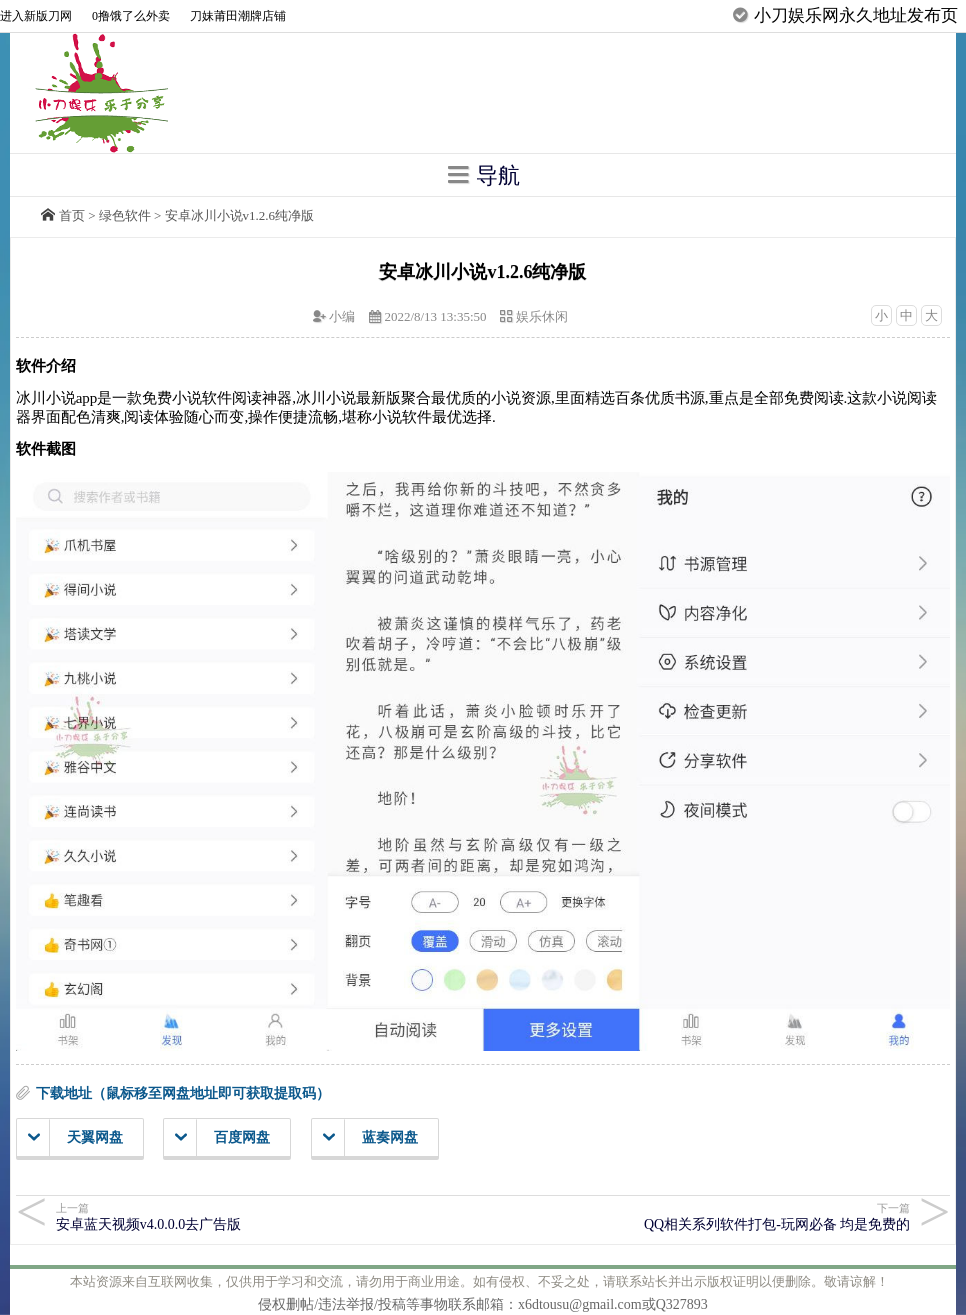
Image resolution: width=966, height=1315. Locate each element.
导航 (483, 175)
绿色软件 (125, 215)
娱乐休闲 (542, 316)
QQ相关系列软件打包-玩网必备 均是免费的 (704, 1216)
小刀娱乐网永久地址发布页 (856, 15)
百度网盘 (222, 1138)
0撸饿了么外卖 (131, 16)
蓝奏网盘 (370, 1138)
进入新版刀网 (36, 16)
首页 (72, 215)
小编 (342, 316)
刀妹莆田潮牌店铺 (238, 16)
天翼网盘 (75, 1138)
